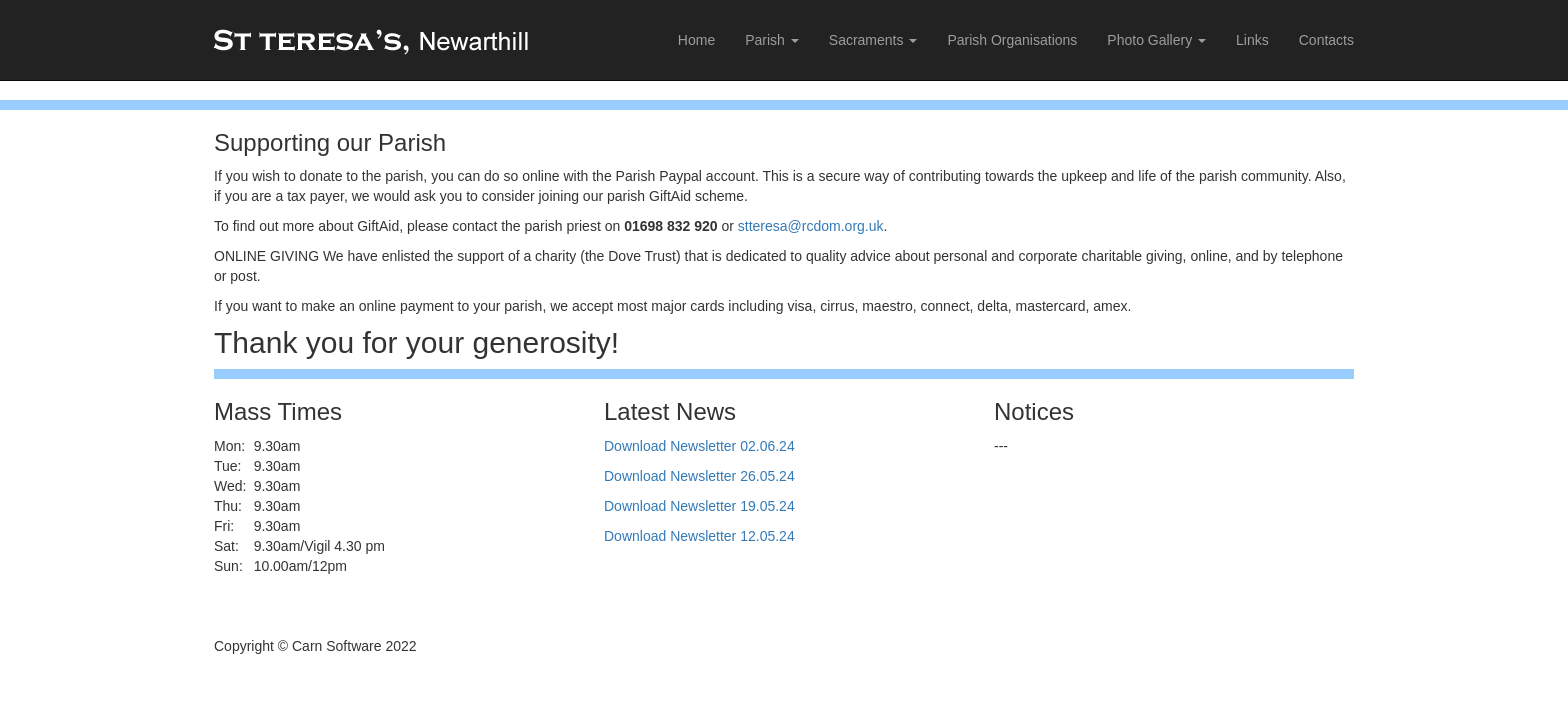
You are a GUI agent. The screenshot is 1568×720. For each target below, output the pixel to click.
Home (696, 40)
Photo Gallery (1156, 40)
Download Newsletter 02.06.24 (699, 446)
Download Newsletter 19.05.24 (699, 506)
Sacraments (873, 40)
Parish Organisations (1012, 40)
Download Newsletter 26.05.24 (699, 476)
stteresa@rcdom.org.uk (811, 226)
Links (1252, 40)
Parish (772, 40)
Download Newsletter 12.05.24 (699, 536)
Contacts (1326, 40)
